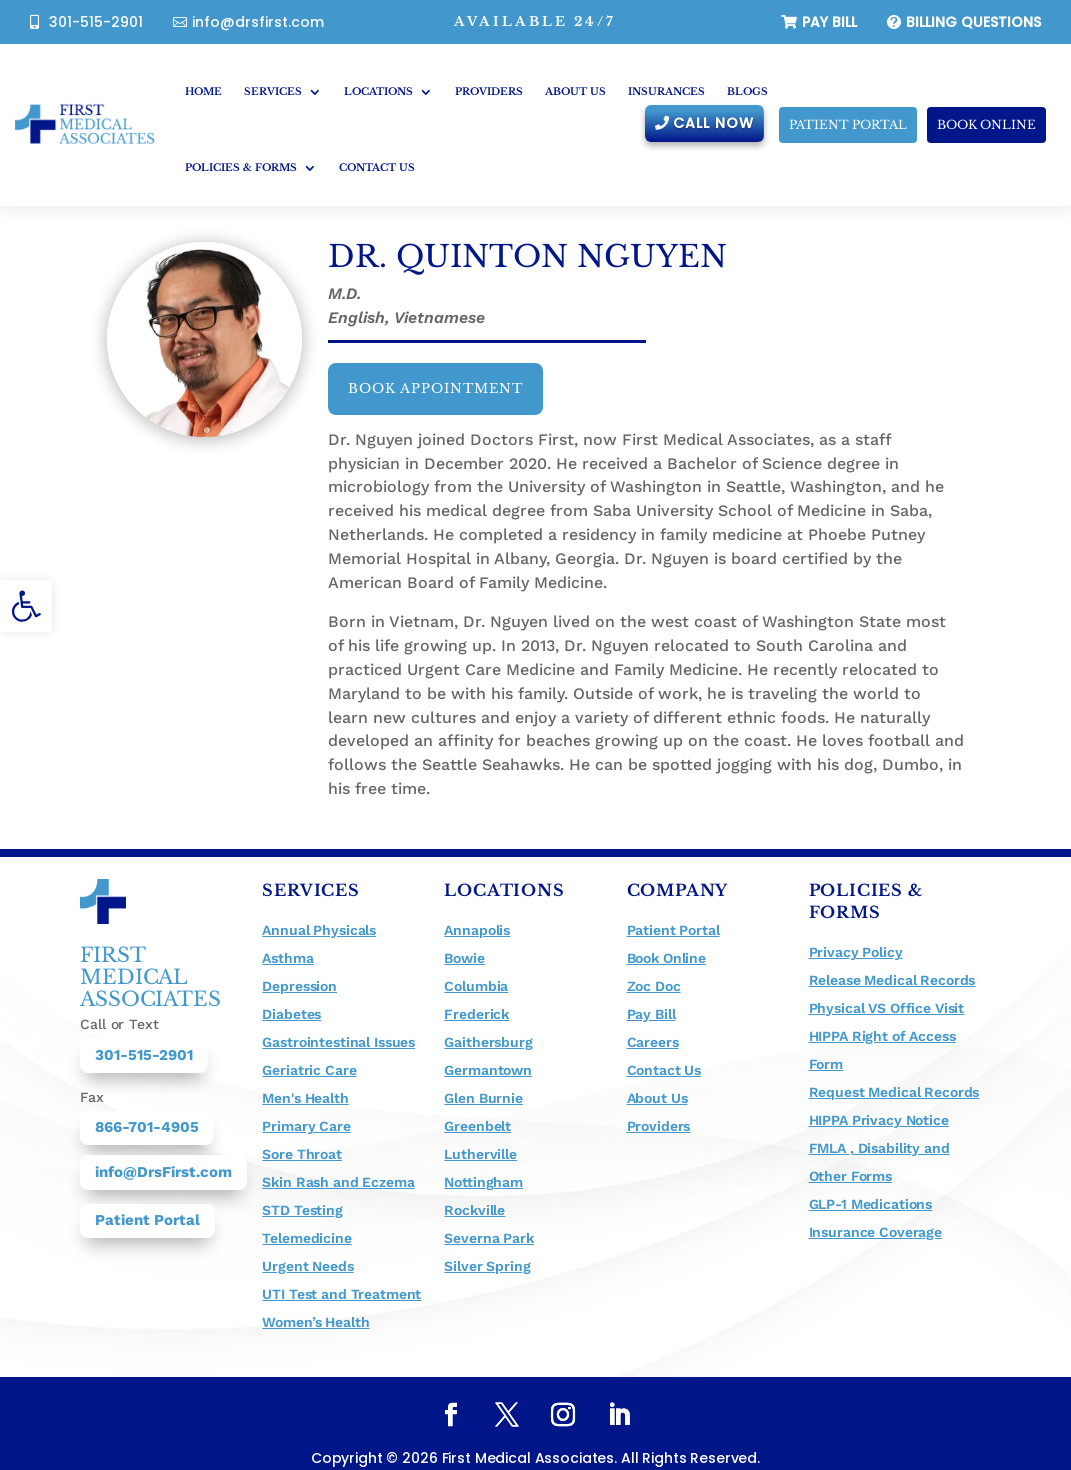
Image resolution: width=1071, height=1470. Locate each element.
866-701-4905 (147, 1127)
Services (273, 91)
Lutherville (480, 1154)
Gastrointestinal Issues (338, 1042)
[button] (26, 606)
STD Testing (302, 1210)
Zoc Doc (654, 986)
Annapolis (477, 930)
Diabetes (291, 1014)
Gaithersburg (488, 1042)
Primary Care (306, 1126)
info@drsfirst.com (258, 22)
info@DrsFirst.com (163, 1172)
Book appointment (435, 388)
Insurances (666, 91)
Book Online (986, 124)
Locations (378, 91)
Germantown (488, 1070)
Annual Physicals (319, 930)
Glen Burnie (483, 1098)
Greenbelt (477, 1126)
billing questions (973, 22)
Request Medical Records (894, 1092)
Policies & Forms (241, 167)
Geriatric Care (309, 1070)
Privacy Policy (856, 952)
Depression (299, 986)
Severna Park (488, 1238)
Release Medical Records (892, 980)
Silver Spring (487, 1266)
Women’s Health (315, 1322)
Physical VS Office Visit (887, 1008)
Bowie (464, 958)
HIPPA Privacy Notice (879, 1120)
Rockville (474, 1210)
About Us (575, 91)
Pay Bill (829, 22)
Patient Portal (147, 1220)
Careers (653, 1042)
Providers (489, 91)
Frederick (476, 1014)
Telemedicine (306, 1238)
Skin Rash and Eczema (338, 1182)
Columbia (476, 986)
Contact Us (377, 167)
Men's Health (305, 1098)
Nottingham (483, 1182)
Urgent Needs (307, 1266)
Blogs (747, 91)
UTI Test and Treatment (341, 1294)
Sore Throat (301, 1154)
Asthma (287, 958)
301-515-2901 (96, 22)
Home (203, 91)
